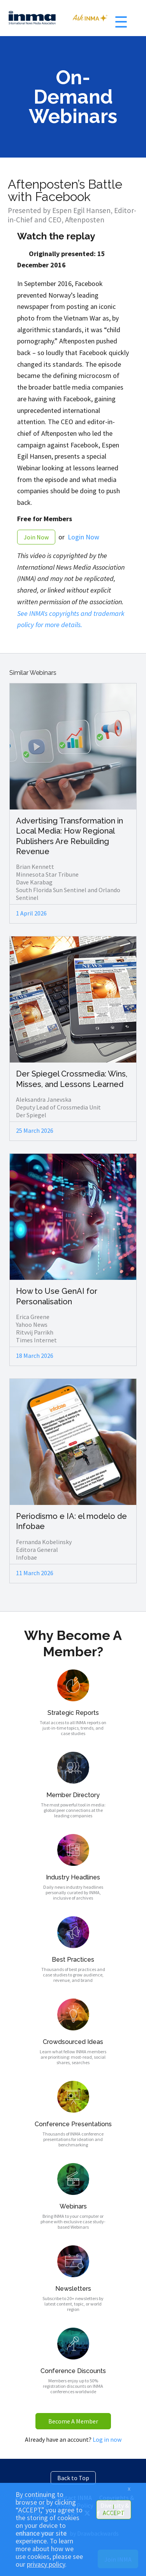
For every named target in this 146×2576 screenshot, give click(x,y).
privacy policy (46, 2564)
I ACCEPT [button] (114, 2510)
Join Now (36, 537)
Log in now (107, 2439)
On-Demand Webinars (73, 97)
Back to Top (73, 2478)
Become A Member (73, 2421)
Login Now (83, 536)
